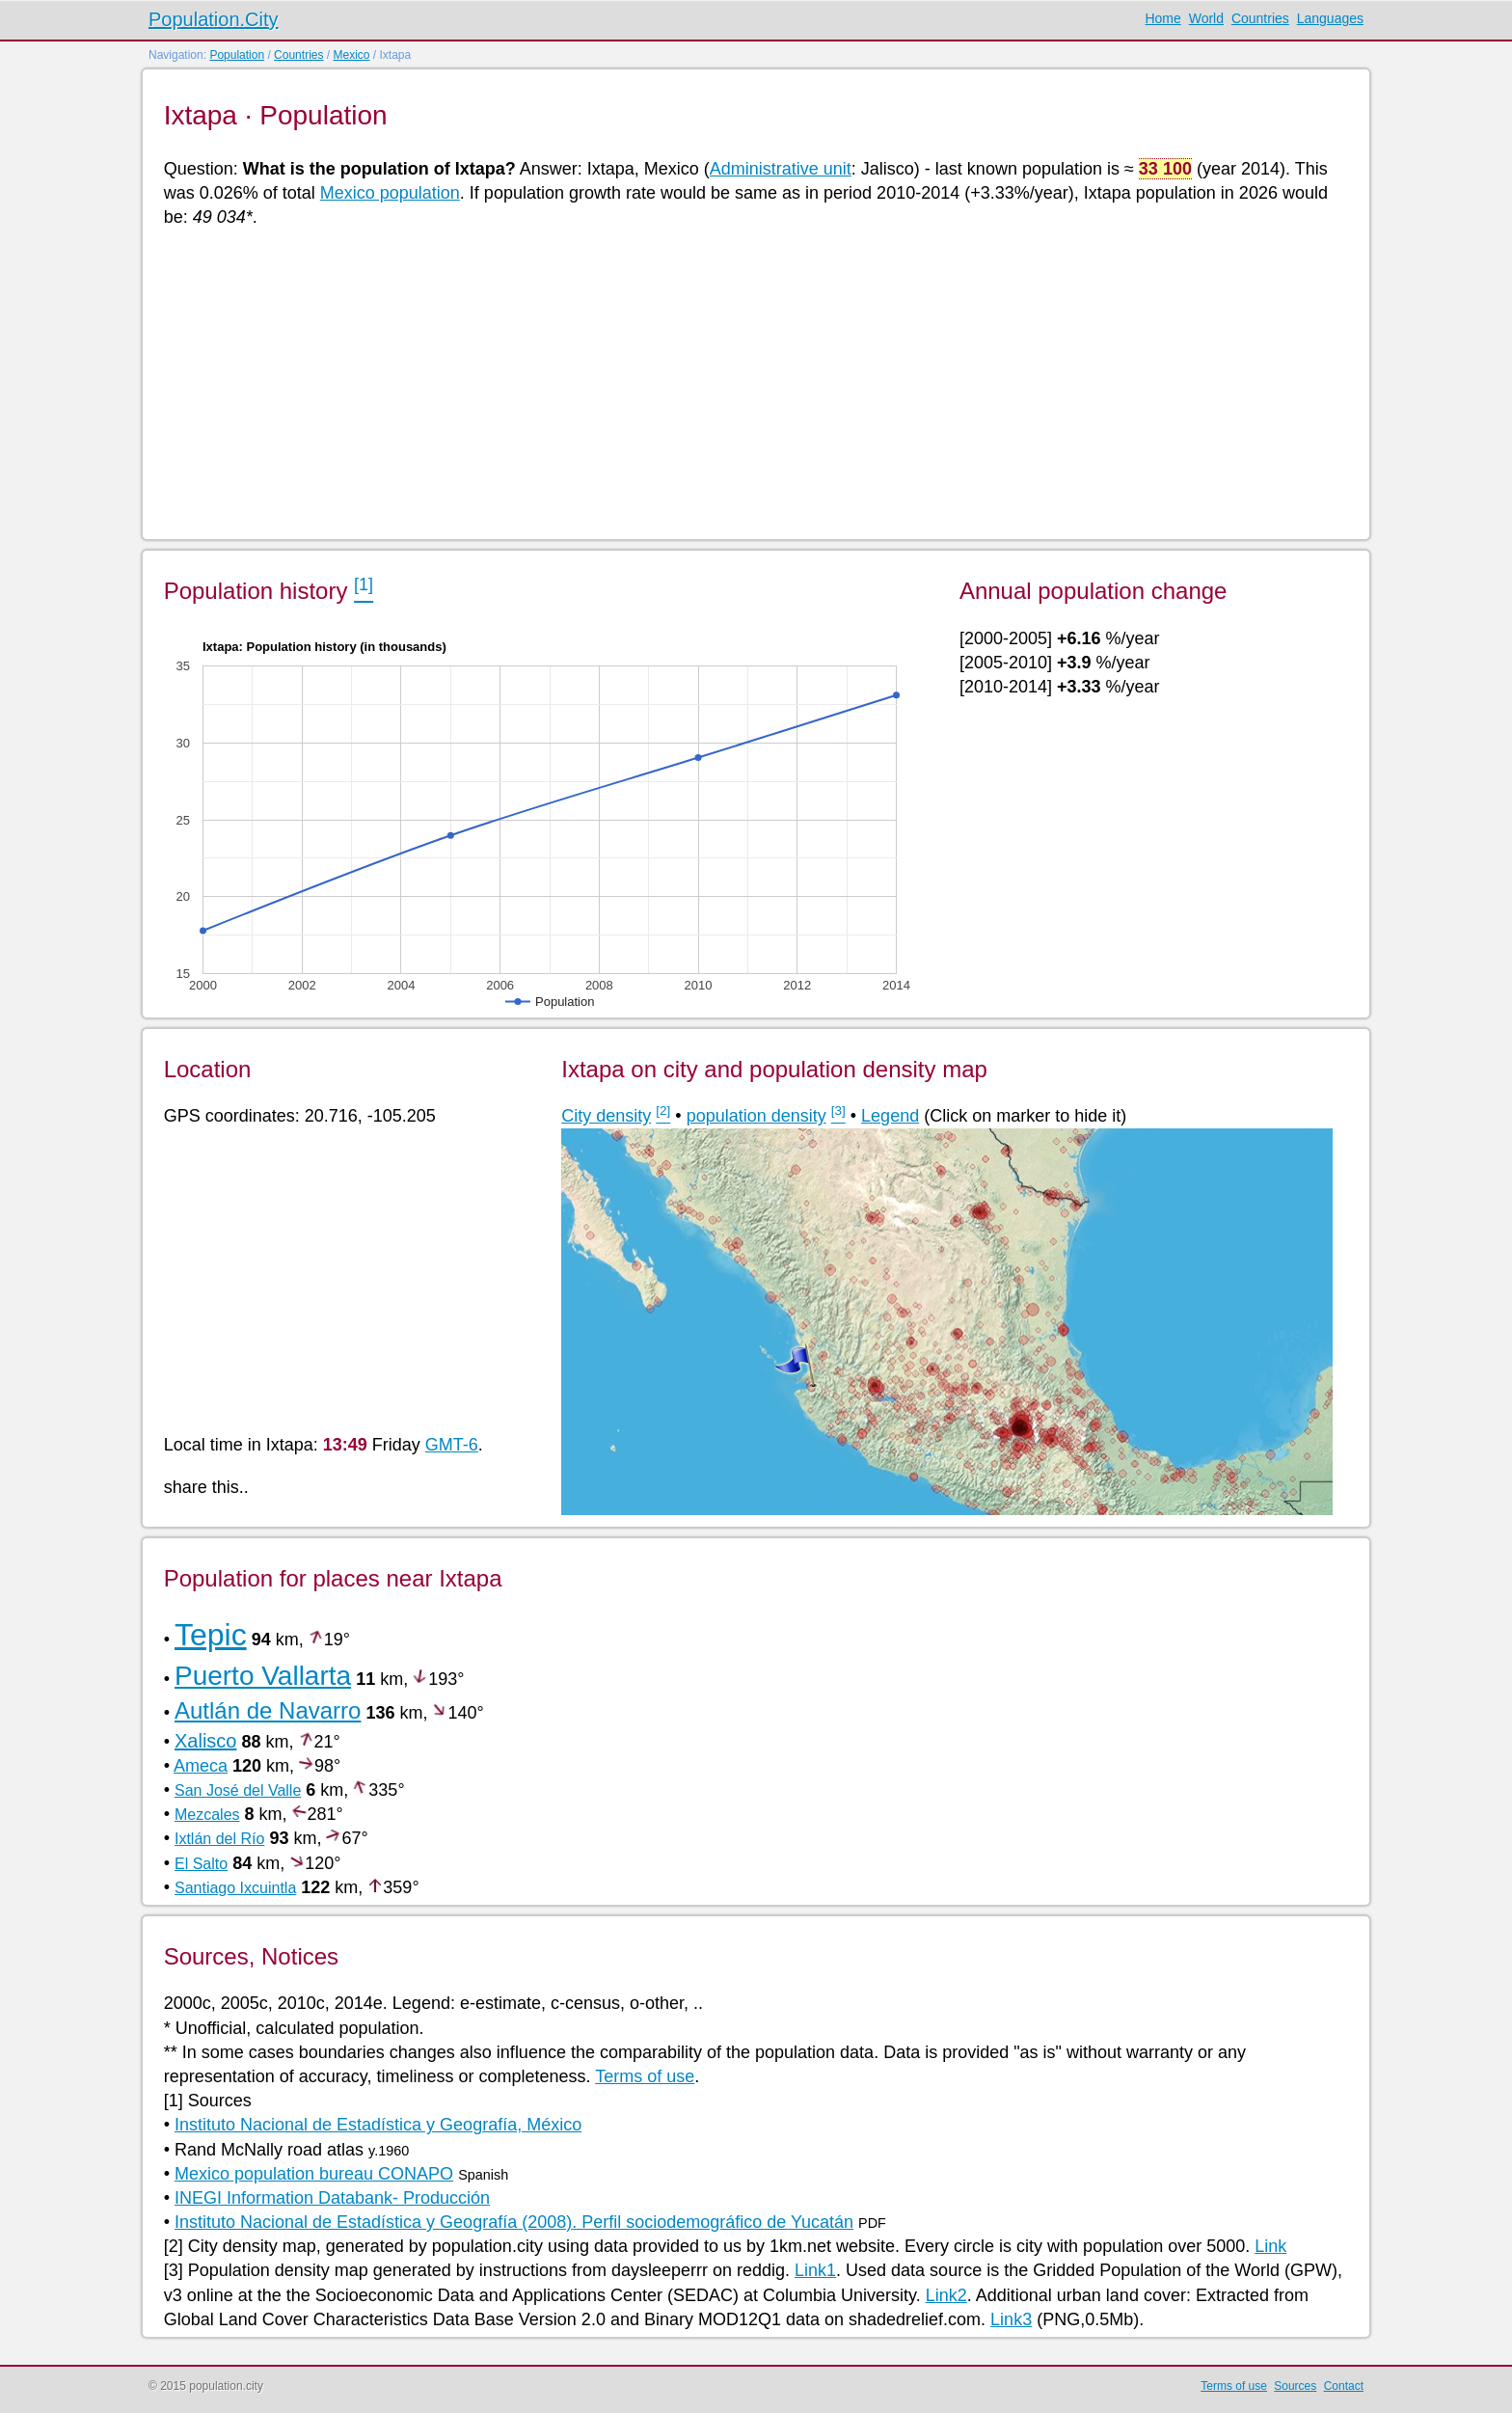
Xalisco (205, 1740)
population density (756, 1115)
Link (1270, 2246)
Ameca (201, 1766)
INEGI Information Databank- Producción (332, 2198)
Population (236, 55)
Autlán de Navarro (268, 1710)
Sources (1295, 2386)
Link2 (946, 2295)
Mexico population (390, 193)
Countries (1260, 18)
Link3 (1011, 2319)
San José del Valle (238, 1790)
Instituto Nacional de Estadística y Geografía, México (378, 2124)
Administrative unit (780, 168)
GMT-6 (451, 1444)
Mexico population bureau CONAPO (314, 2173)
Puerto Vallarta (263, 1676)
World (1206, 18)
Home (1162, 18)
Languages (1330, 18)
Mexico (351, 55)
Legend (890, 1115)
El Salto (201, 1864)
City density (606, 1115)
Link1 (815, 2270)
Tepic (211, 1634)
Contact (1344, 2386)
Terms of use (644, 2076)
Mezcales (207, 1814)
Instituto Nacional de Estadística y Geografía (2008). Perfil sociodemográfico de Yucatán (514, 2222)
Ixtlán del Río (219, 1838)
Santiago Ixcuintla (235, 1888)
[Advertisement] (742, 382)
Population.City (213, 19)
